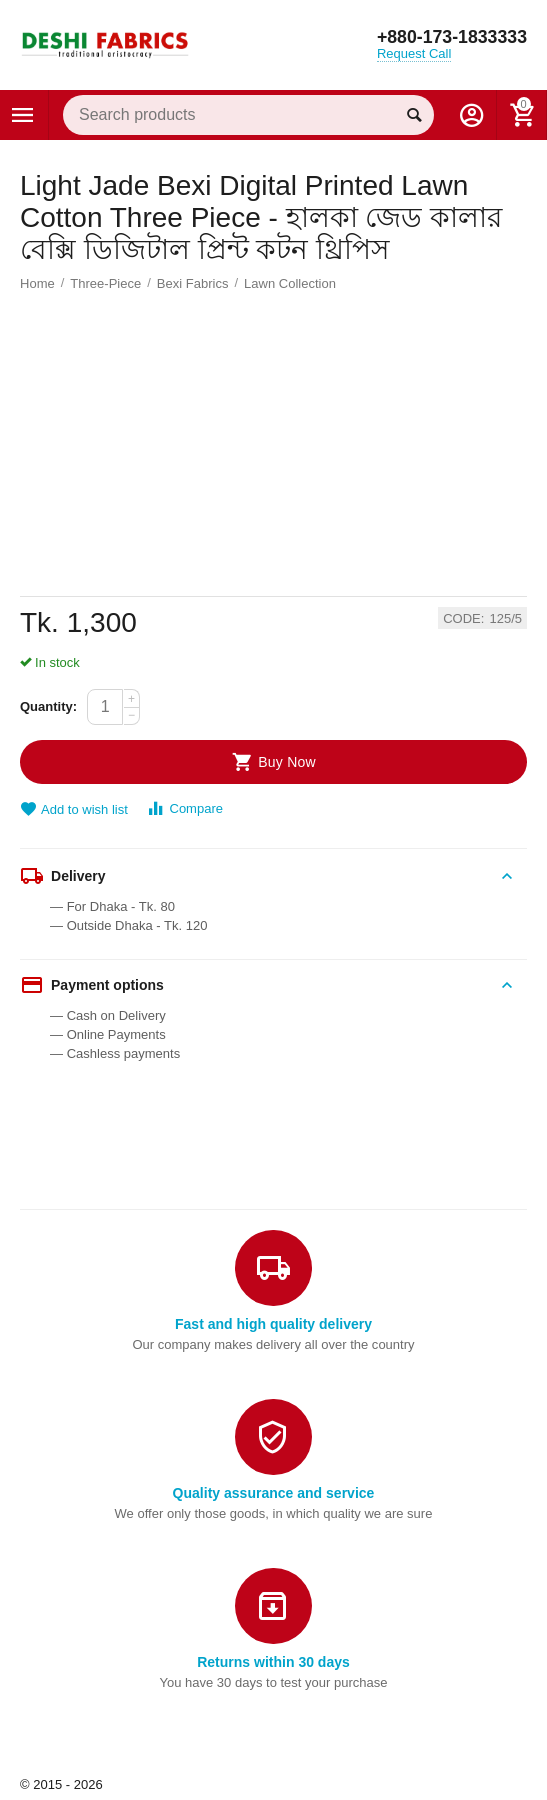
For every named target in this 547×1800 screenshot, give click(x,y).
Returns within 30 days (273, 1662)
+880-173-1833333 (450, 38)
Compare (184, 808)
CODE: (463, 619)
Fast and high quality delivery (273, 1324)
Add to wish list (74, 809)
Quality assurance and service (274, 1493)
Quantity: (48, 706)
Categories (23, 115)
